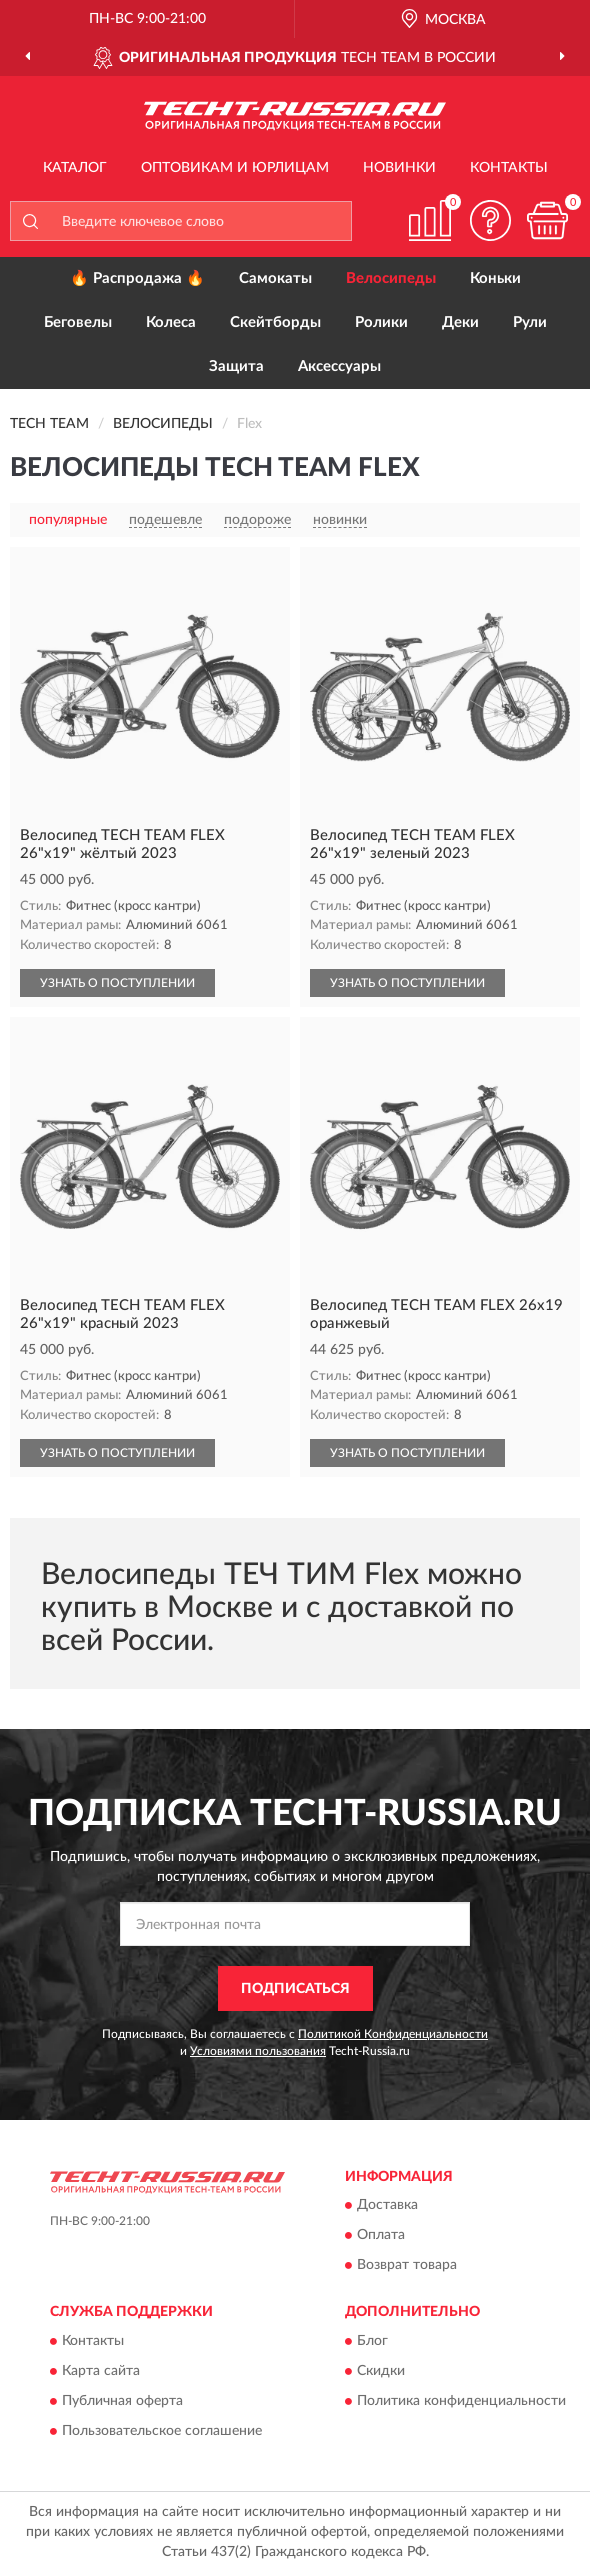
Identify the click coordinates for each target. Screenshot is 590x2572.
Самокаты (275, 278)
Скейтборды (275, 322)
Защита (236, 366)
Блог (372, 2341)
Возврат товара (407, 2266)
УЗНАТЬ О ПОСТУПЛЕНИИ (117, 983)
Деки (460, 322)
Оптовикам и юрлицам (235, 168)
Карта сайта (101, 2371)
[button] (490, 220)
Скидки (381, 2371)
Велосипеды (391, 278)
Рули (530, 322)
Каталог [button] (75, 168)
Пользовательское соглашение (162, 2431)
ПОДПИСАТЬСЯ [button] (295, 1989)
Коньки (495, 278)
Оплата (381, 2236)
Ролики (381, 322)
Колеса (171, 322)
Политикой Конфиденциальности (393, 2034)
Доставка (387, 2206)
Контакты (509, 168)
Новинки (399, 168)
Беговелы (78, 322)
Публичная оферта (122, 2401)
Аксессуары (339, 366)
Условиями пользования (258, 2051)
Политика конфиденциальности (461, 2401)
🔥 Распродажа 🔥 (137, 278)
